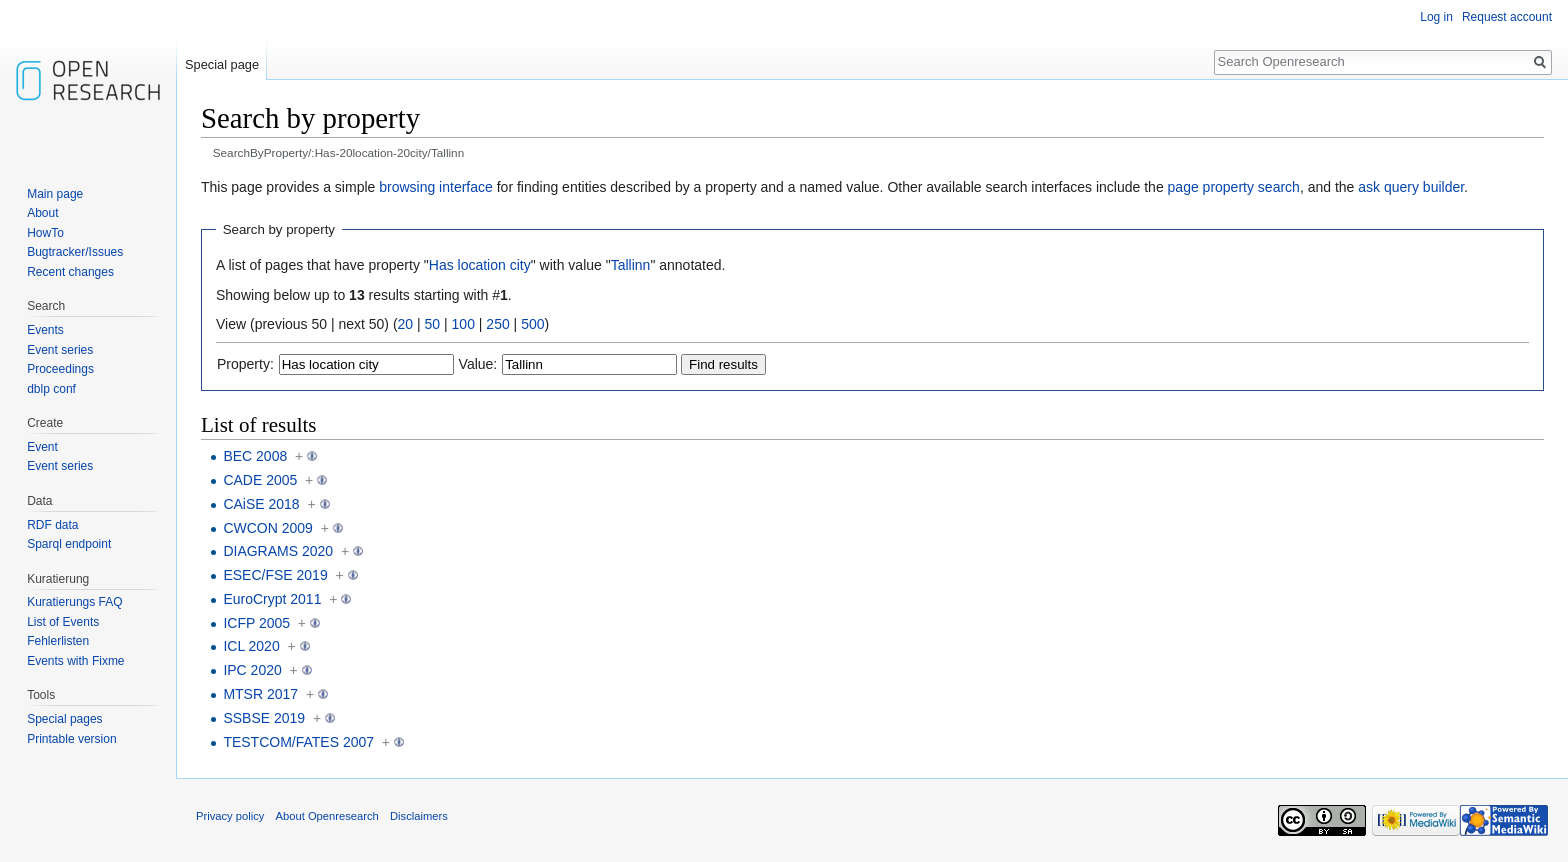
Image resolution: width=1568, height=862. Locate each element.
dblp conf (51, 389)
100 (463, 324)
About (42, 213)
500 (532, 324)
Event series (60, 350)
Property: (245, 364)
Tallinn (631, 265)
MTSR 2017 (260, 694)
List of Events (63, 622)
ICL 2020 (251, 646)
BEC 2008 (255, 456)
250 (497, 324)
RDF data (52, 525)
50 (433, 324)
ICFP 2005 (256, 623)
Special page (222, 64)
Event (42, 447)
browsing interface (436, 187)
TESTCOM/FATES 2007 (298, 742)
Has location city (480, 265)
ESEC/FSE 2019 (275, 575)
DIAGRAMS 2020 (278, 551)
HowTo (45, 233)
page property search (1234, 187)
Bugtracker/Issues (75, 252)
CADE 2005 (260, 480)
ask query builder (1411, 187)
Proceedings (60, 369)
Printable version (71, 739)
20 (406, 324)
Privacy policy (230, 816)
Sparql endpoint (69, 544)
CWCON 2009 (267, 528)
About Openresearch (327, 816)
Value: (478, 364)
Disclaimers (419, 816)
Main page (55, 194)
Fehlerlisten (58, 641)
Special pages (64, 719)
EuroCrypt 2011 (272, 599)
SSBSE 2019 (264, 718)
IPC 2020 (252, 670)
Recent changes (70, 272)
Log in (1436, 17)
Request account (1507, 17)
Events (45, 330)
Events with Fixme (75, 661)
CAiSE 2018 (261, 504)
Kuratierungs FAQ (74, 602)
